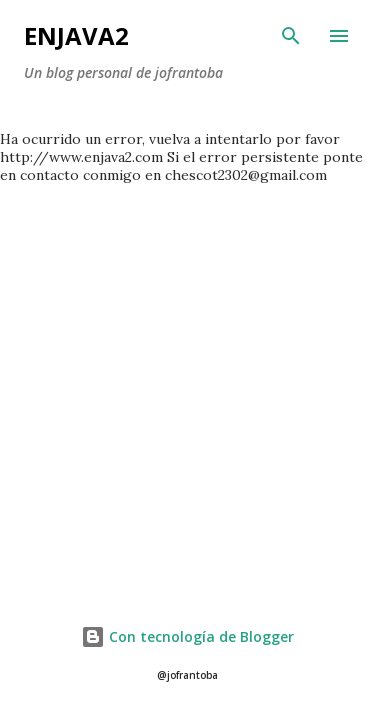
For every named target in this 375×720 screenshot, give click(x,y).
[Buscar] (291, 36)
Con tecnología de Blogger (187, 636)
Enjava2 (76, 35)
